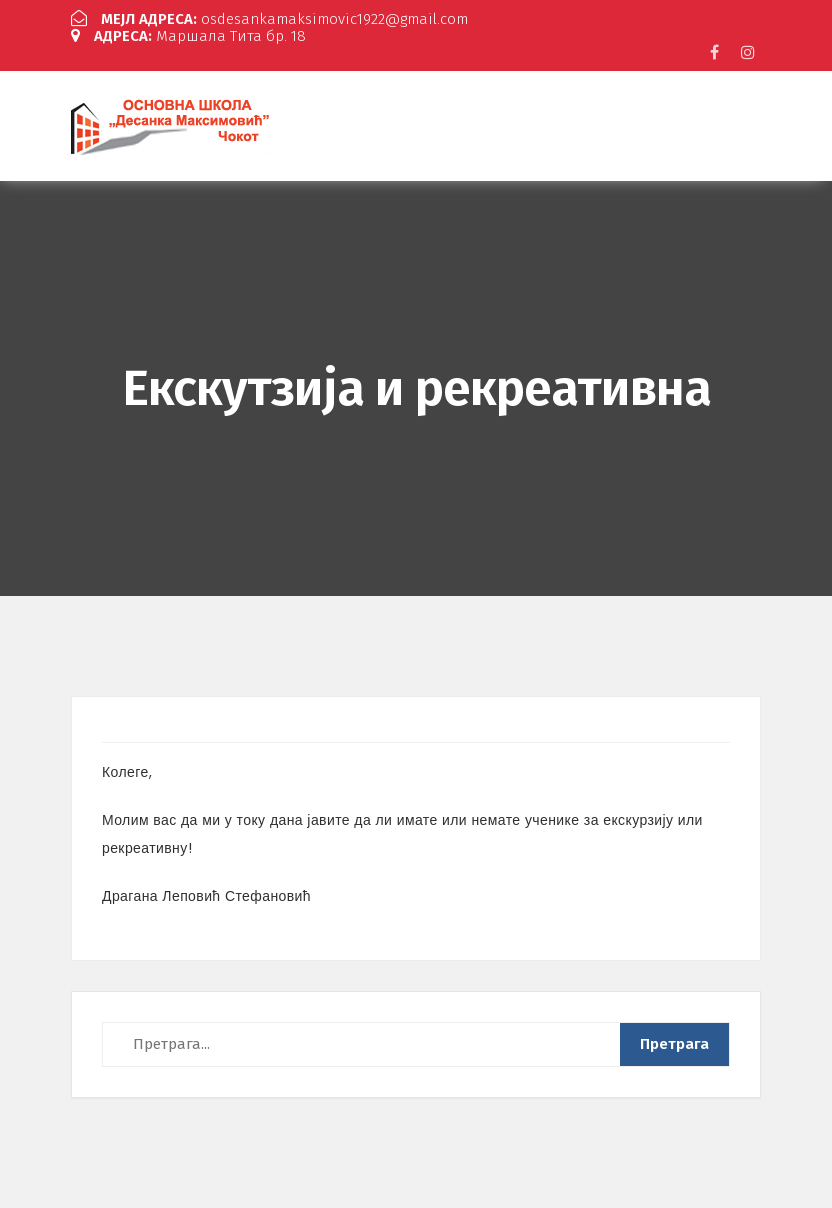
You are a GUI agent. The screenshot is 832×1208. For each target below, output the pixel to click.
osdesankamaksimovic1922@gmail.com (269, 19)
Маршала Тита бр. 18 (188, 36)
